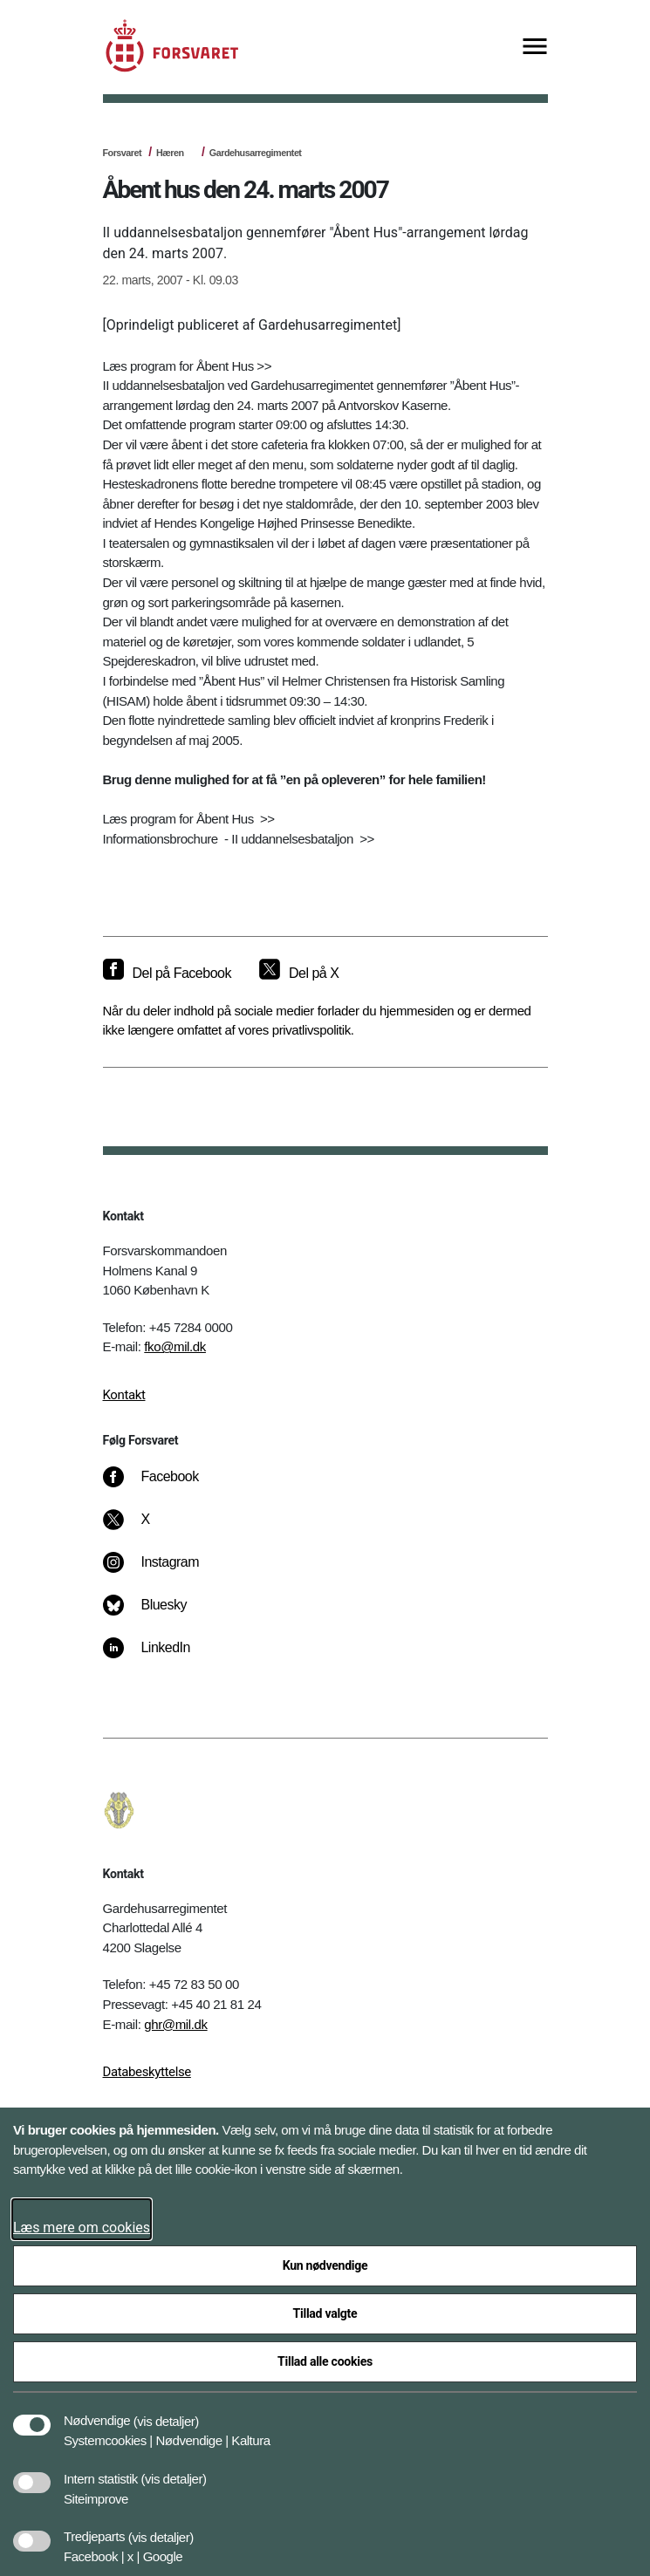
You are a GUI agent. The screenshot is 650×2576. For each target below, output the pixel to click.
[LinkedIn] (158, 1656)
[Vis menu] (535, 47)
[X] (146, 1528)
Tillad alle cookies (325, 2361)
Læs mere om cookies (81, 2227)
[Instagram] (163, 1571)
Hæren (170, 152)
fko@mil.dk (175, 1346)
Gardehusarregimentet (255, 152)
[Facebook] (162, 1485)
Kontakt (124, 1395)
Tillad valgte (325, 2313)
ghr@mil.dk (175, 2024)
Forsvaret (122, 152)
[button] (166, 2412)
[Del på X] (299, 973)
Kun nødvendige (325, 2265)
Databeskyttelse (147, 2072)
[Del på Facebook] (167, 973)
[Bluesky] (157, 1614)
